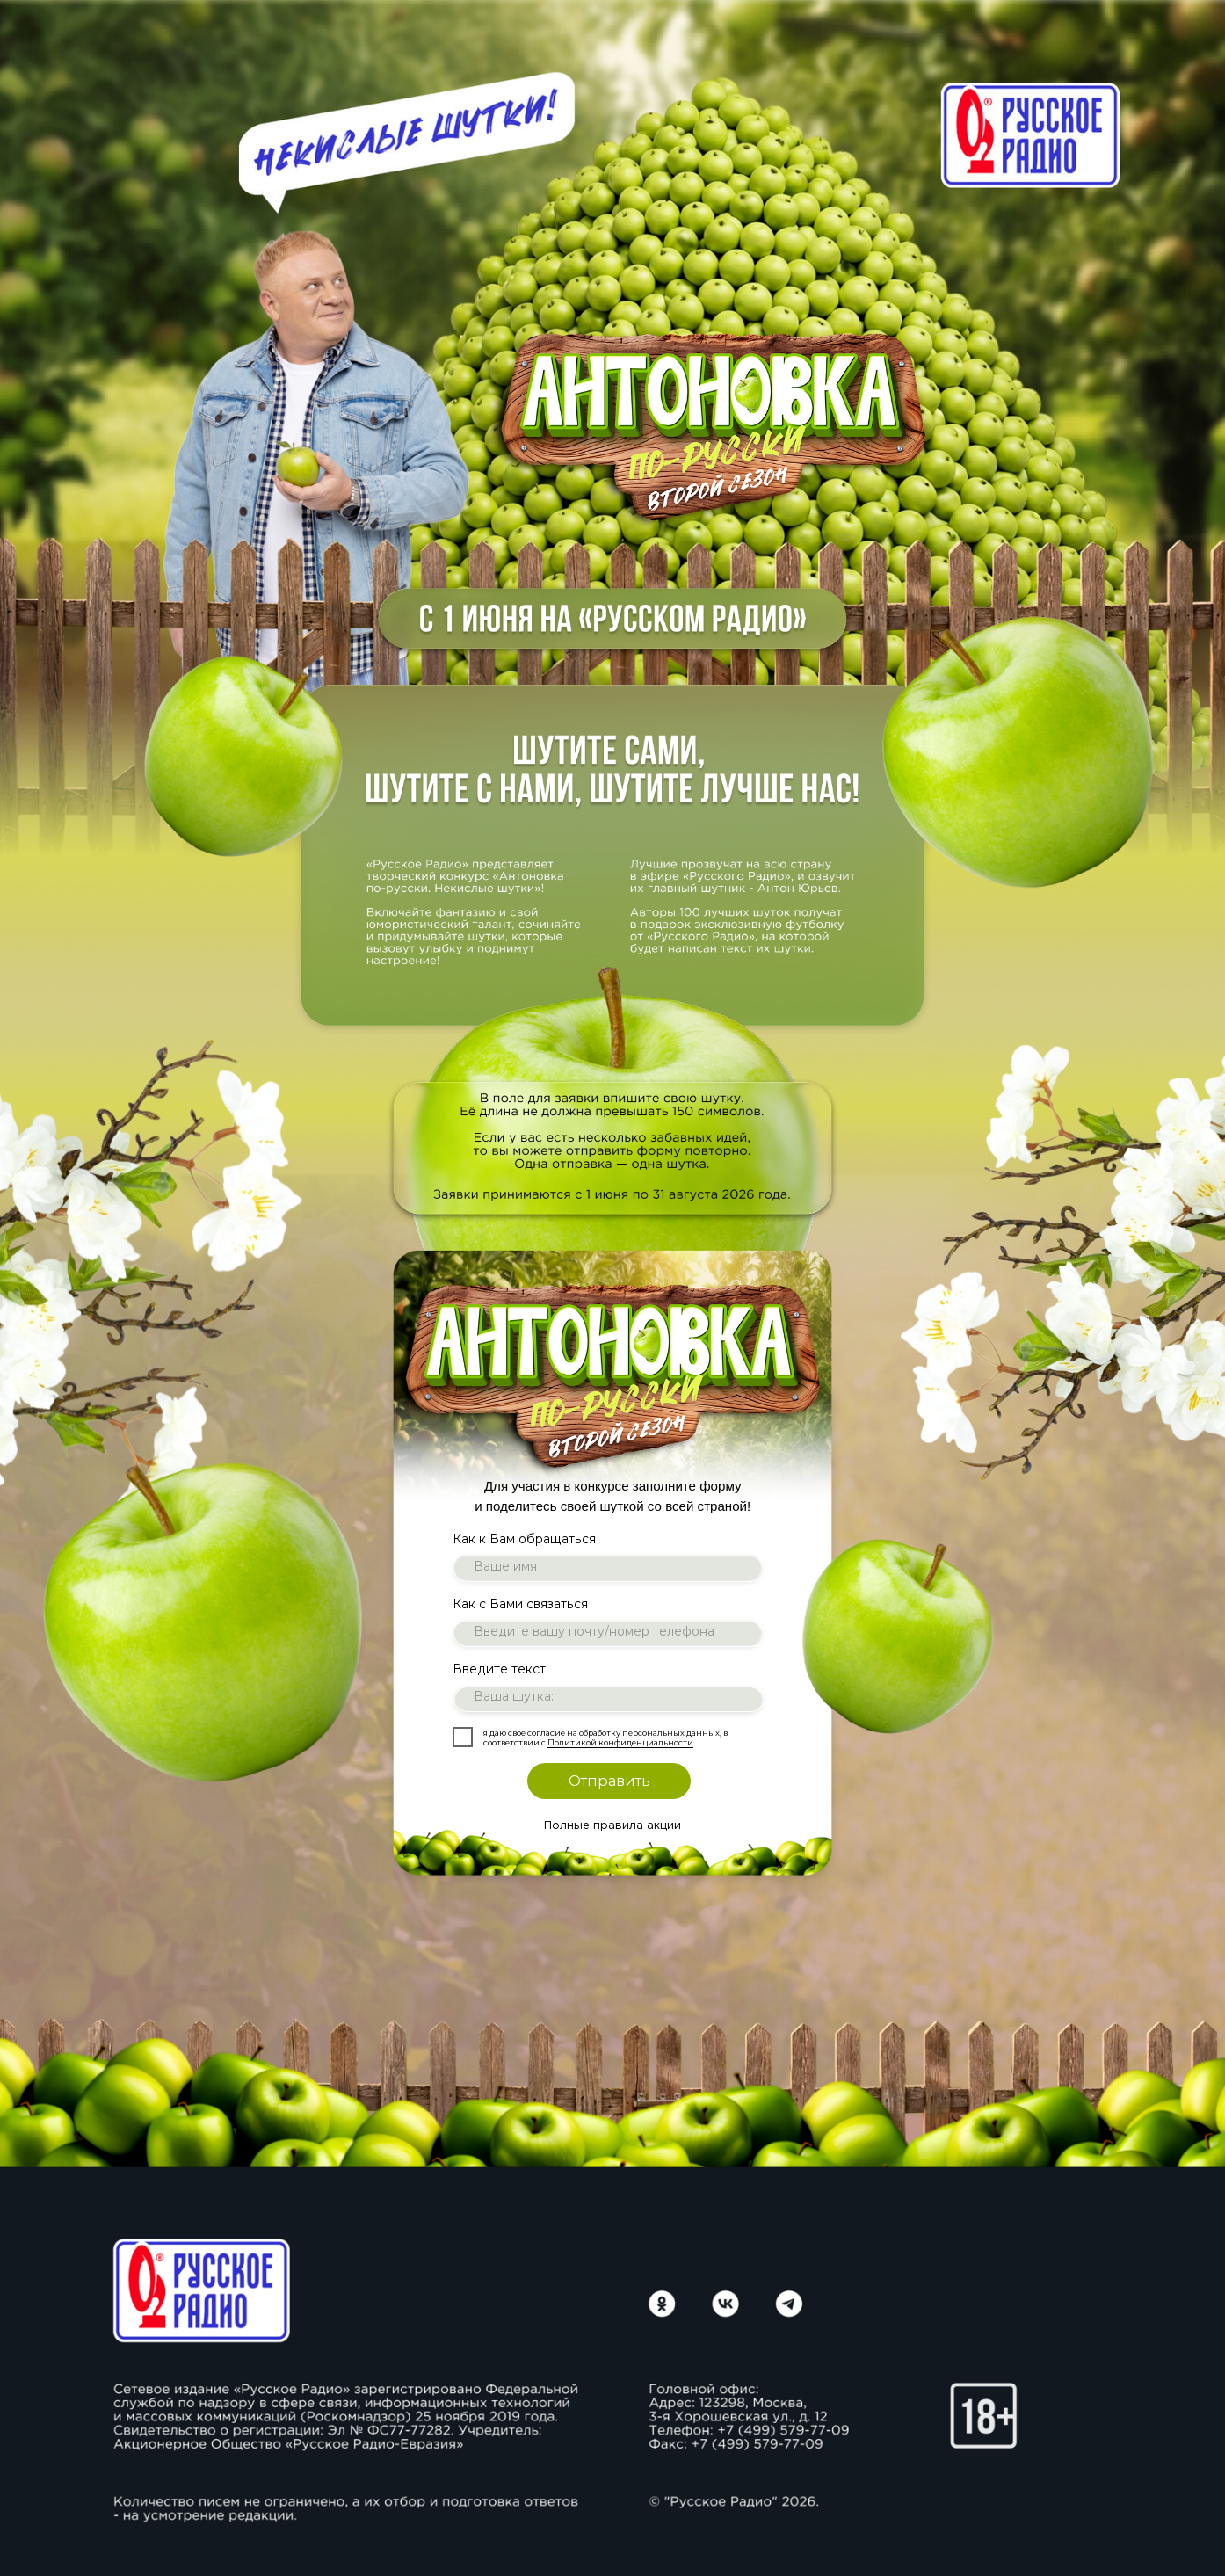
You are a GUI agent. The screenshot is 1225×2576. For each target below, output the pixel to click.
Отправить (609, 1780)
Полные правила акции (612, 1826)
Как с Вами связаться (520, 1604)
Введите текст (499, 1669)
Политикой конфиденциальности (620, 1742)
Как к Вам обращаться (524, 1539)
